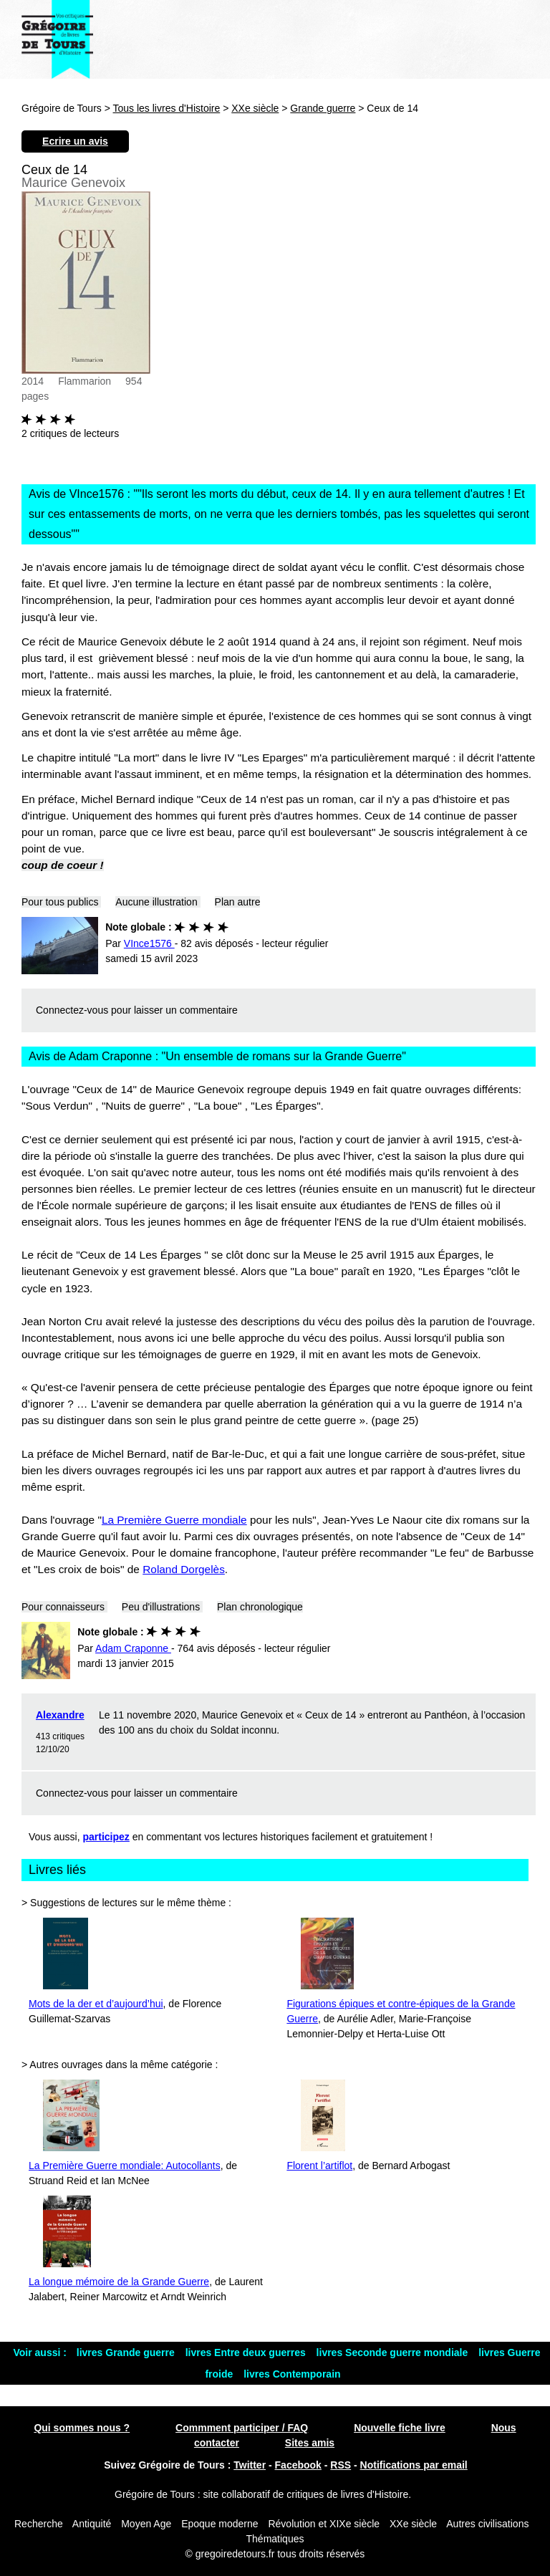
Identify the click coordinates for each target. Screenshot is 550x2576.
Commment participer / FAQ (241, 2427)
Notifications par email (414, 2465)
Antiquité (91, 2523)
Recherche (38, 2523)
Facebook (298, 2465)
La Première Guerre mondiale (174, 1520)
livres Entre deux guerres (247, 2352)
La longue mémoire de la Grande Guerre (119, 2281)
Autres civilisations (487, 2523)
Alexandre (60, 1715)
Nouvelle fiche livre (399, 2427)
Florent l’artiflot (319, 2165)
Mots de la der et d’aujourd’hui (96, 2003)
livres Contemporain (291, 2374)
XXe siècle (255, 108)
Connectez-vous (72, 1010)
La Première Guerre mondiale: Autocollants (125, 2165)
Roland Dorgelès (184, 1569)
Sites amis (309, 2442)
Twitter (249, 2465)
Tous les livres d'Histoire (167, 108)
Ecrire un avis (75, 141)
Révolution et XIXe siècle (324, 2523)
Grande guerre (322, 108)
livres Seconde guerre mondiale (394, 2352)
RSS (340, 2465)
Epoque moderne (219, 2523)
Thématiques (275, 2538)
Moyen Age (146, 2523)
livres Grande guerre (127, 2352)
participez (106, 1836)
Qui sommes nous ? (82, 2427)
